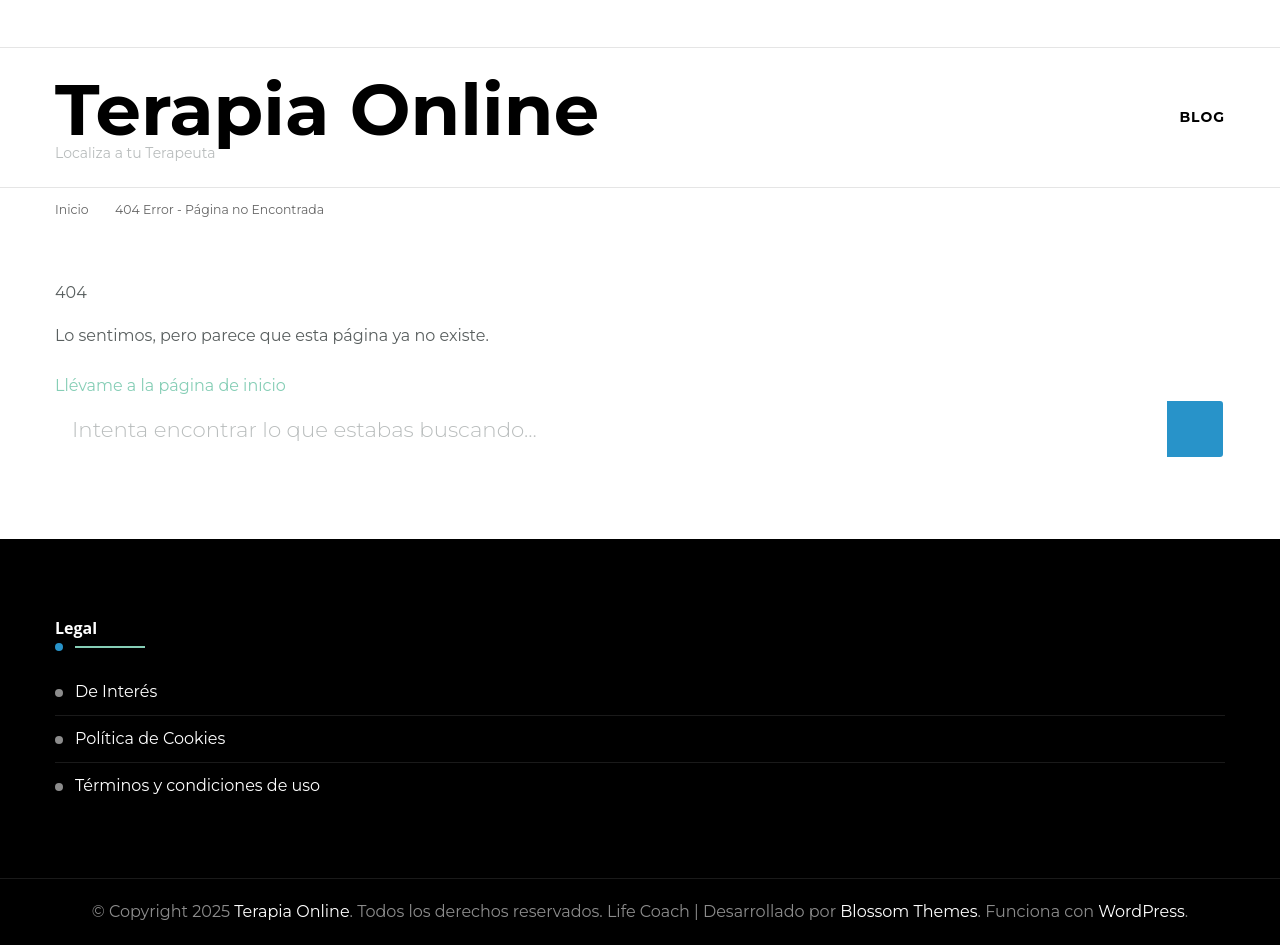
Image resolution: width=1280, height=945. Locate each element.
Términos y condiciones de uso (197, 785)
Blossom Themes (908, 911)
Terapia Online (327, 109)
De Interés (116, 691)
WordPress (1141, 911)
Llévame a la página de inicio (170, 385)
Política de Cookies (150, 738)
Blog (1202, 117)
